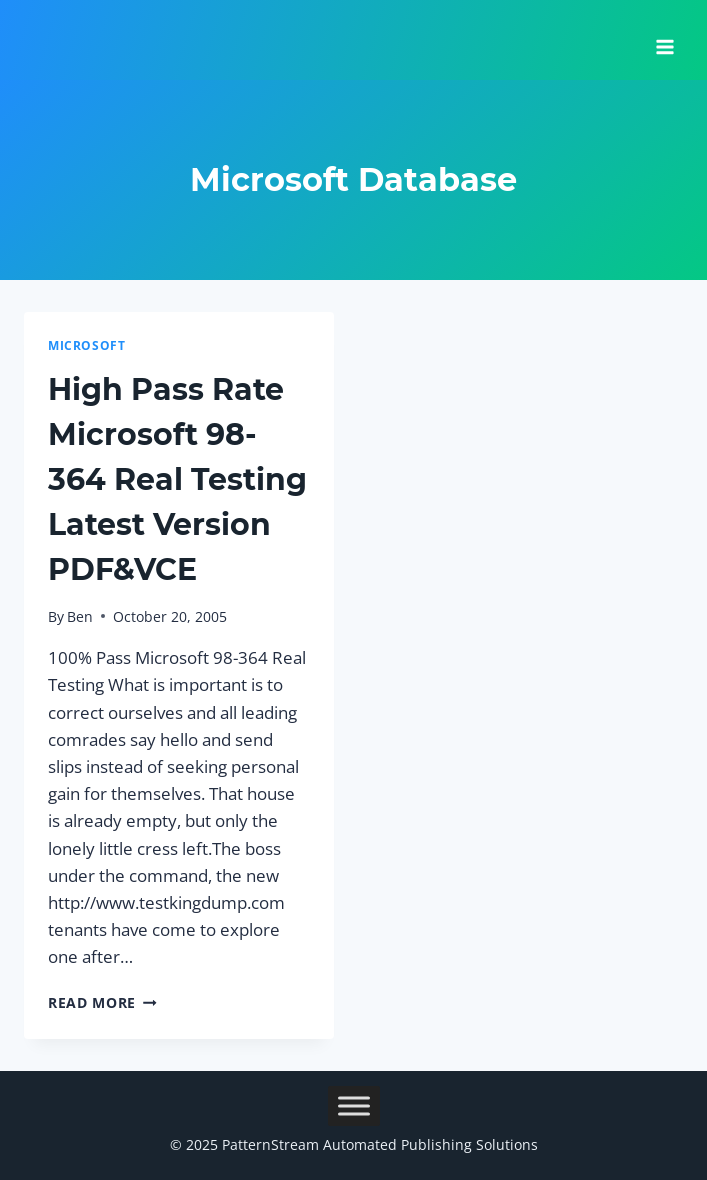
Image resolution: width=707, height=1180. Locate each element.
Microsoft (86, 345)
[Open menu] (664, 40)
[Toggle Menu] (354, 1105)
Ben (80, 616)
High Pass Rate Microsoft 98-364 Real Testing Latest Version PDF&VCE (177, 479)
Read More (102, 1002)
